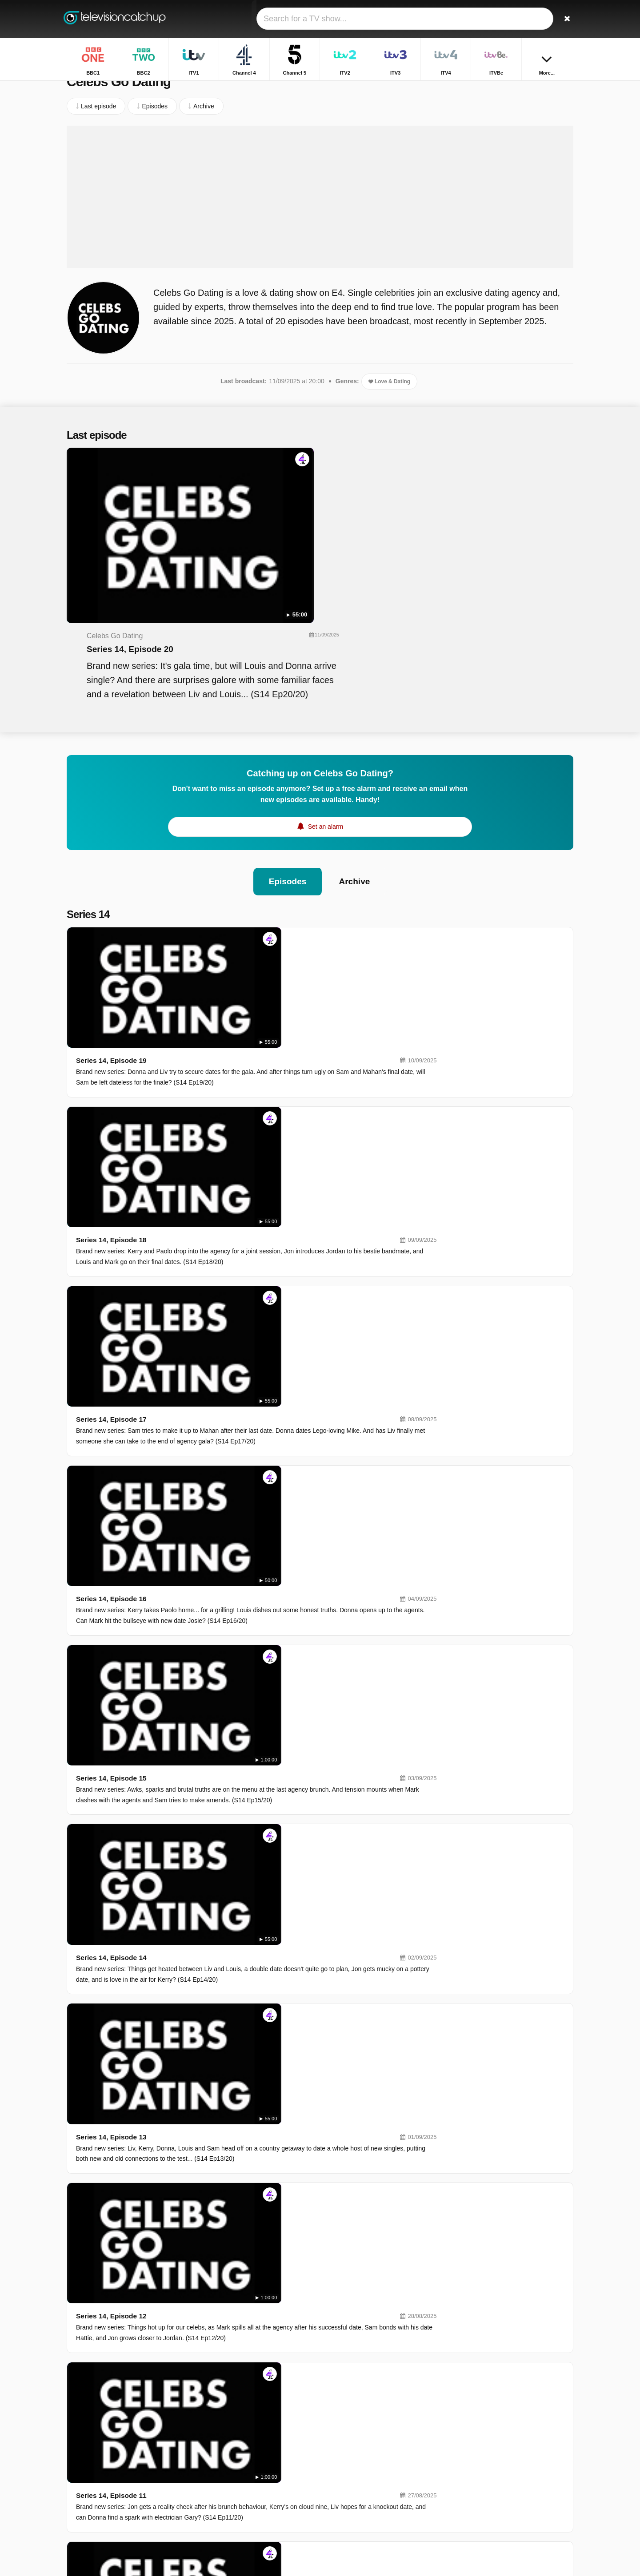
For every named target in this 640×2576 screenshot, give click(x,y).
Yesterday (254, 2516)
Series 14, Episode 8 (237, 1707)
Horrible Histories (480, 2411)
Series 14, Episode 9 (237, 1626)
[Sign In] (534, 19)
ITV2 (348, 2426)
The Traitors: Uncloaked (490, 2437)
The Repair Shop (480, 2514)
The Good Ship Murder (488, 2501)
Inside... (468, 2527)
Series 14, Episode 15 (239, 1141)
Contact (77, 2457)
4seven (352, 2465)
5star (247, 2504)
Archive (355, 759)
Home (513, 87)
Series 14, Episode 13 (239, 1303)
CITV (349, 2516)
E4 (345, 2452)
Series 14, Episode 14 (239, 1222)
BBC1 (248, 2401)
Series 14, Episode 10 (239, 1545)
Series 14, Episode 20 (301, 492)
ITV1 (246, 2413)
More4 (249, 2465)
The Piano (471, 2463)
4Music (351, 2491)
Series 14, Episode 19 (239, 818)
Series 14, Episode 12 (239, 1383)
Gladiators (471, 2450)
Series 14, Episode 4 (237, 2030)
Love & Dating (389, 400)
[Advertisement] (320, 215)
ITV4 (348, 2439)
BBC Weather (476, 2398)
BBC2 (350, 2401)
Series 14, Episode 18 (239, 898)
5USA (248, 2478)
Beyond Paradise (480, 2476)
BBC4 (248, 2491)
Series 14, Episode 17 (239, 979)
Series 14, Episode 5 (237, 1949)
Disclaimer (133, 2457)
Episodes (287, 759)
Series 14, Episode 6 (237, 1868)
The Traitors (473, 2489)
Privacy (166, 2457)
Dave (349, 2504)
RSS (192, 2457)
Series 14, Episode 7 (237, 1788)
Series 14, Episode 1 (237, 2273)
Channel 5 (254, 2426)
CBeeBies (355, 2529)
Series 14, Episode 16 (239, 1060)
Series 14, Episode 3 (237, 2111)
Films (464, 2424)
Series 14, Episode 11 (239, 1464)
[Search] (564, 19)
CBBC (248, 2529)
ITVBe (248, 2452)
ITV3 (246, 2439)
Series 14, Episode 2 (237, 2192)
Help (103, 2457)
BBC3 (350, 2478)
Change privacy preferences (108, 2473)
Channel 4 (356, 2413)
